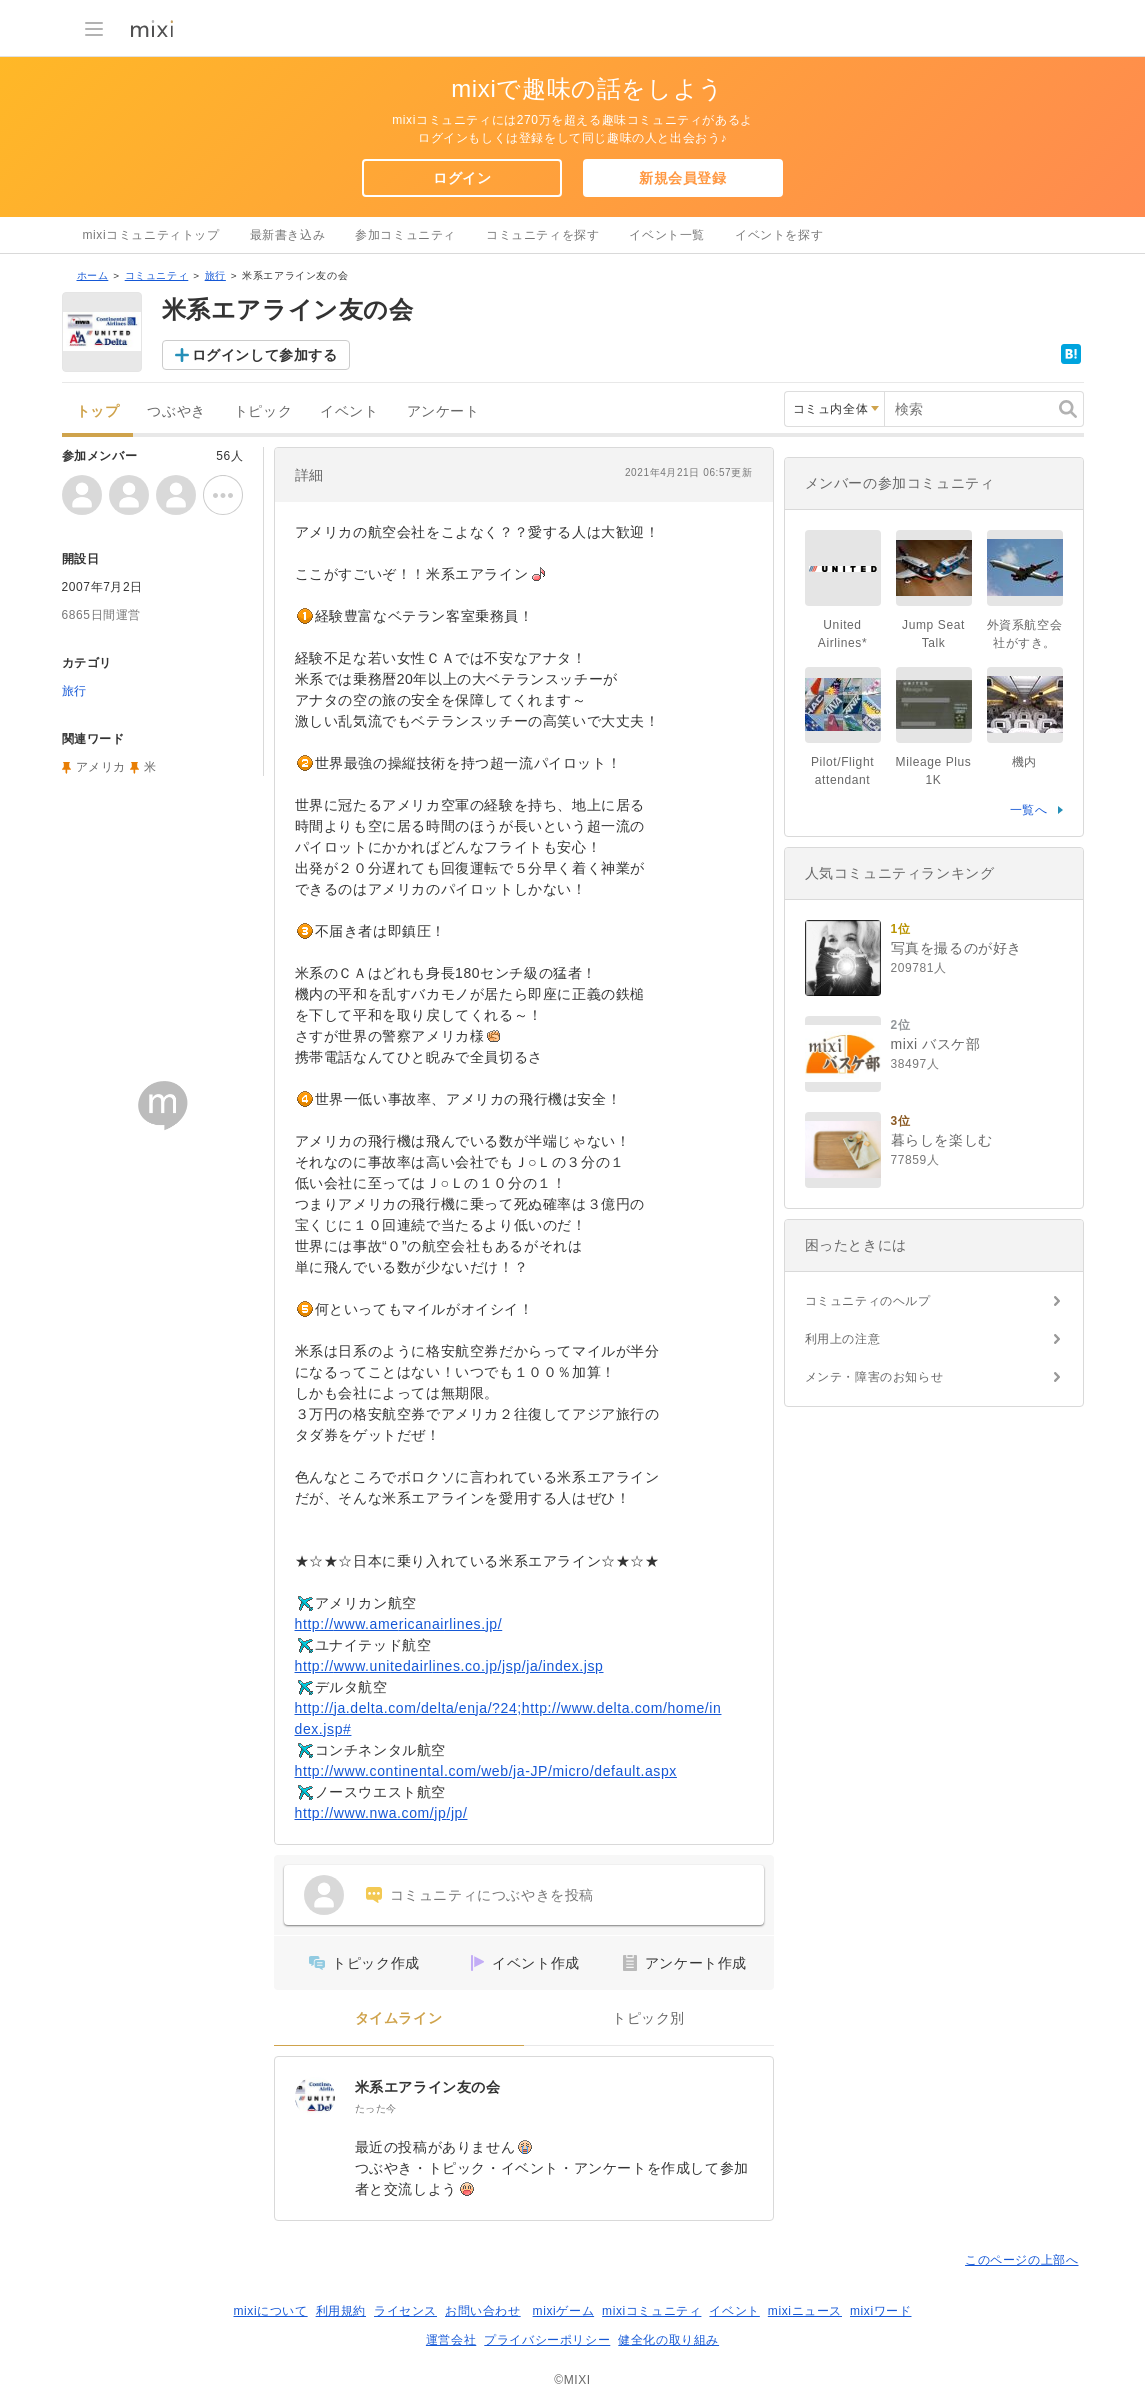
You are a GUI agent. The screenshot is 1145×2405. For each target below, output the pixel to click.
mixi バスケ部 (936, 1044)
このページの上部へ (1021, 2260)
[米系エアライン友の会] (315, 2097)
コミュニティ (157, 275)
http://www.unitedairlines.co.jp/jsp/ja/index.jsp (449, 1666)
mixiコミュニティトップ (151, 235)
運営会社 (451, 2340)
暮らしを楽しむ (942, 1140)
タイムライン (399, 2018)
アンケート (443, 411)
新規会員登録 (683, 178)
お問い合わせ (483, 2311)
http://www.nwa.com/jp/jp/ (381, 1813)
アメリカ (101, 767)
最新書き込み (288, 235)
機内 (1024, 762)
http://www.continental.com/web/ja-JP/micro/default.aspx (486, 1771)
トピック (263, 411)
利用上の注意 (843, 1339)
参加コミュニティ (405, 235)
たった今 (376, 2108)
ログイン (462, 178)
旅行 (215, 275)
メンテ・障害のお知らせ (874, 1377)
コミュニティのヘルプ (868, 1301)
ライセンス (405, 2311)
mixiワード (881, 2311)
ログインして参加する (265, 355)
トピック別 (648, 2018)
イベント (349, 411)
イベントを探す (779, 235)
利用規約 (341, 2311)
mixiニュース (805, 2311)
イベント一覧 (667, 235)
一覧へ (1029, 810)
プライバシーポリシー (547, 2340)
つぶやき (176, 411)
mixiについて (270, 2311)
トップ (98, 411)
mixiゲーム (564, 2311)
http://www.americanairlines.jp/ (399, 1624)
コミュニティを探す (542, 235)
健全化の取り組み (668, 2340)
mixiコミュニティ (651, 2311)
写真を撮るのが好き (956, 948)
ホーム (93, 275)
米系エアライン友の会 (428, 2087)
